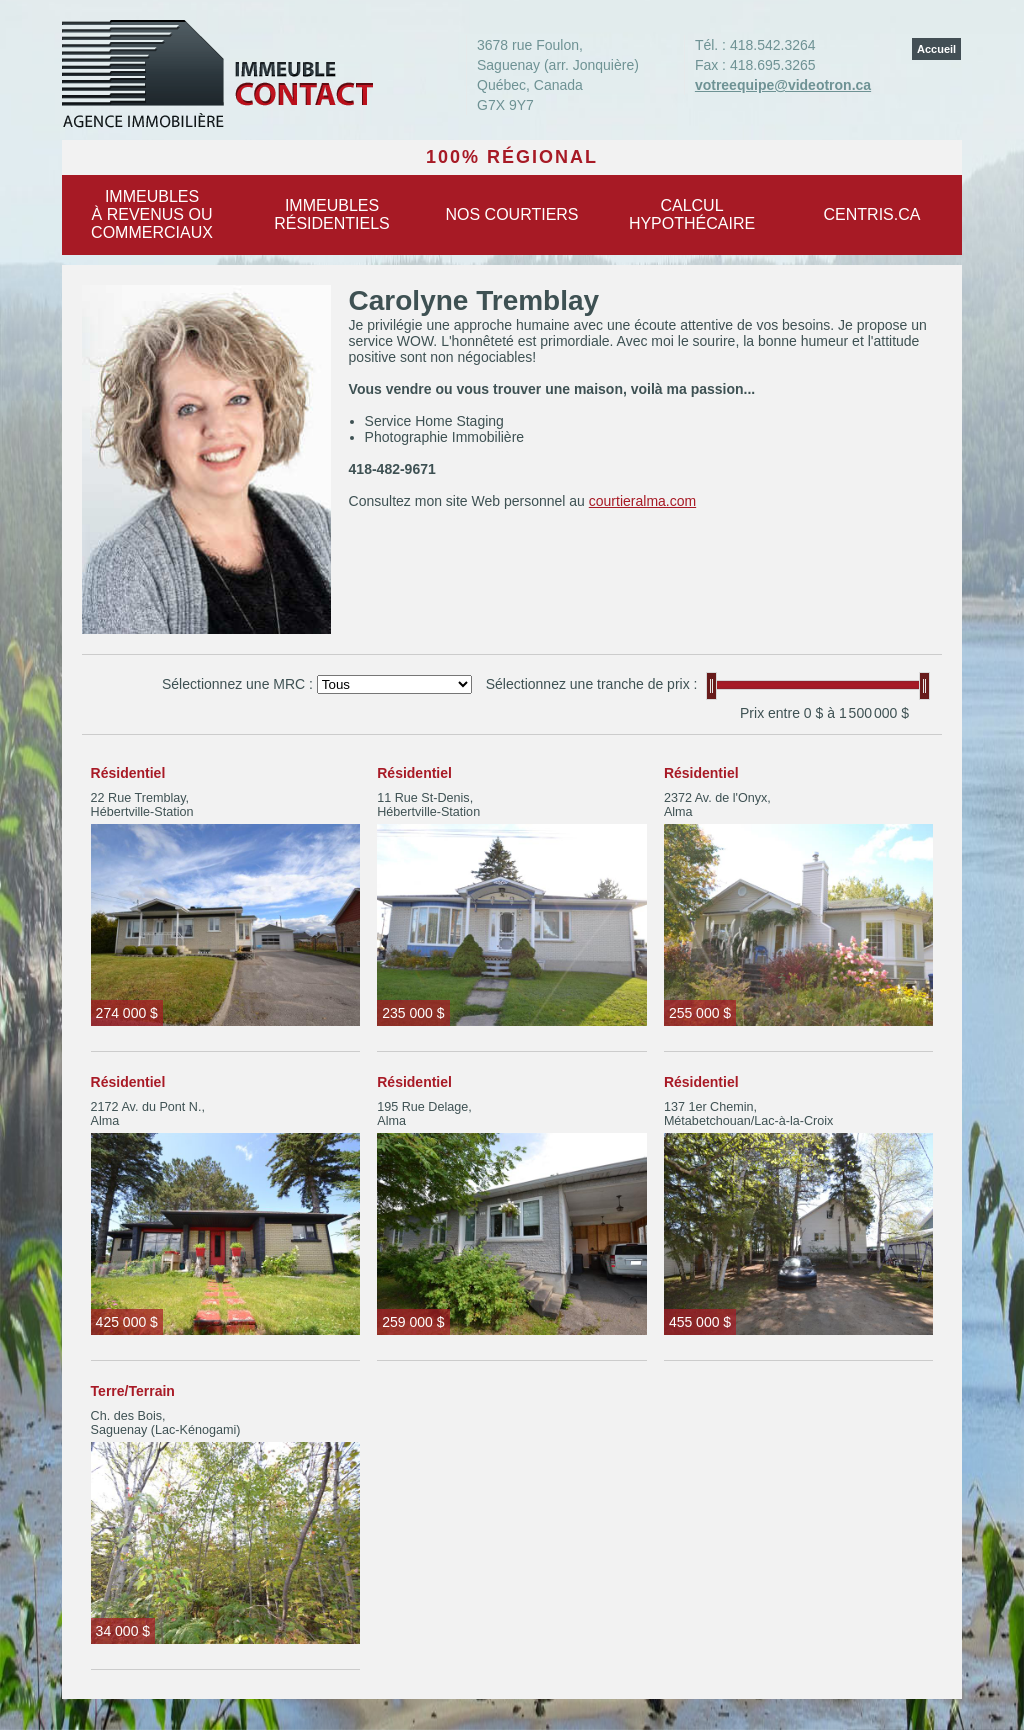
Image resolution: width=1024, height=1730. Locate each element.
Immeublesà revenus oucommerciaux (152, 214)
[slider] (711, 686)
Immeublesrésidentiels (332, 214)
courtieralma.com (642, 501)
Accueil (936, 49)
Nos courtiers (511, 214)
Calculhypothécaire (692, 214)
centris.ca (872, 214)
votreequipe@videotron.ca (783, 85)
